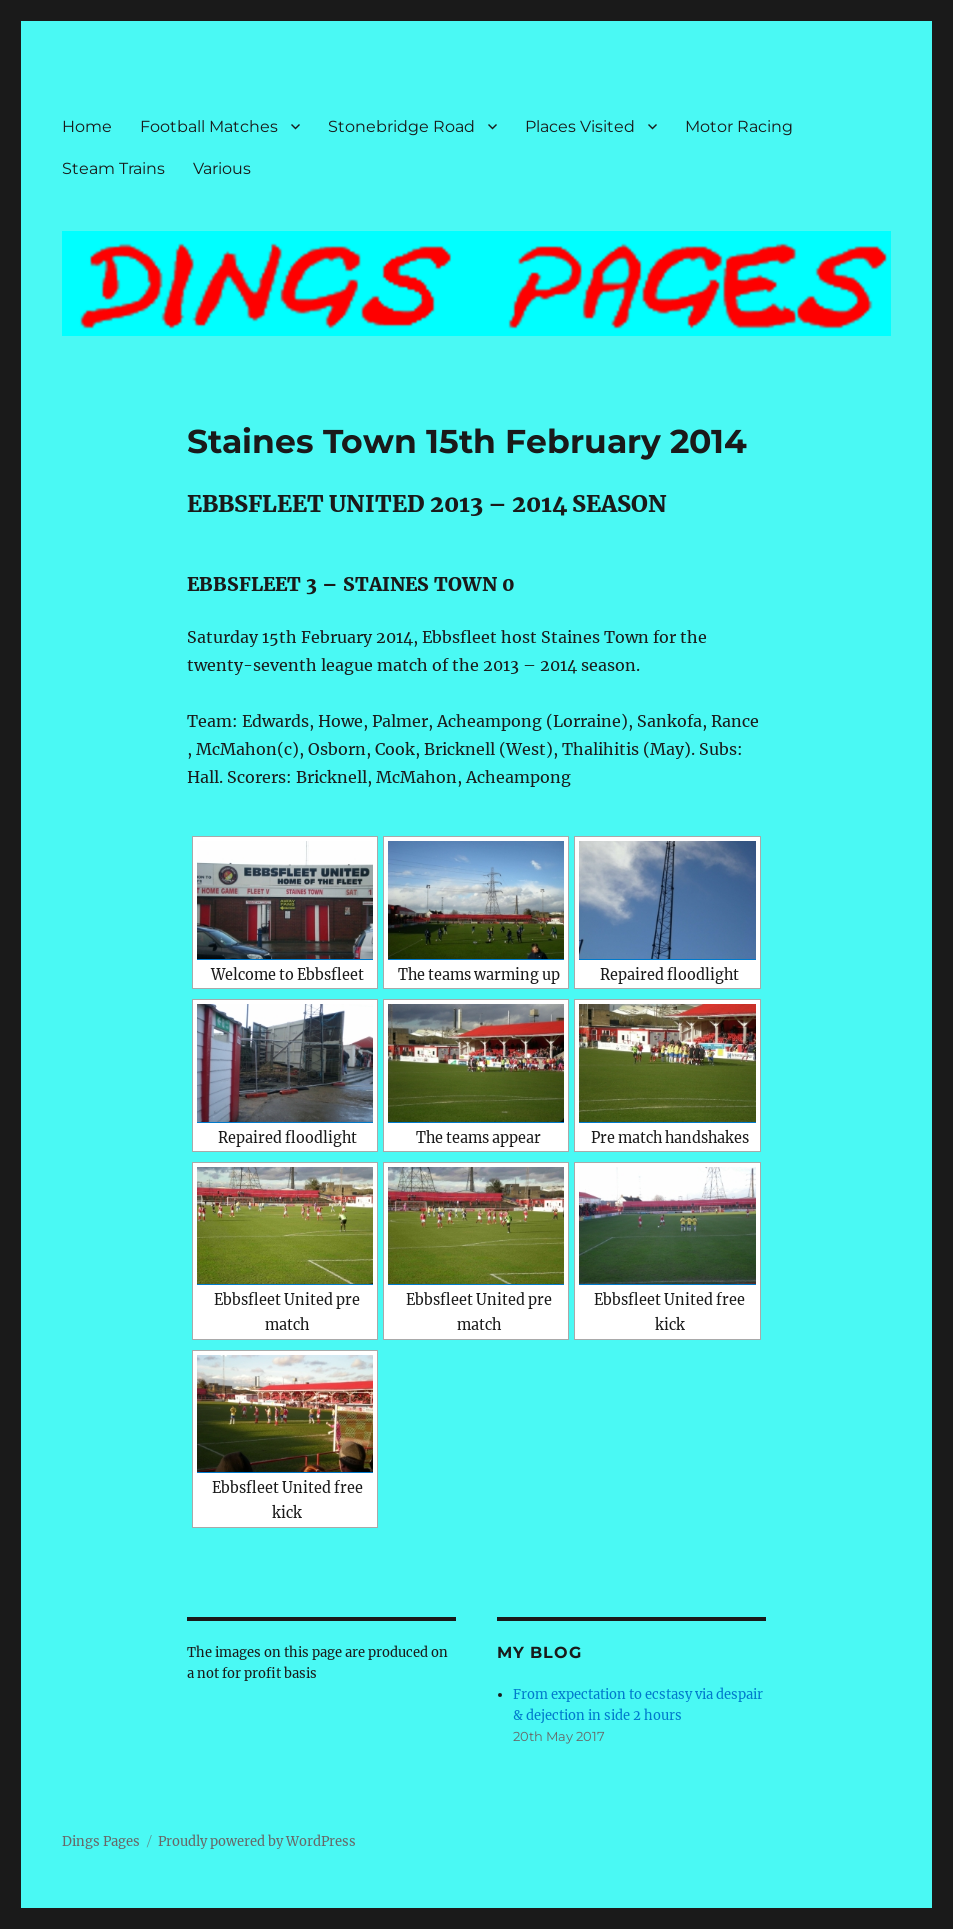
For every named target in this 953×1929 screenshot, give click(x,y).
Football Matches (209, 126)
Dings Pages (101, 1841)
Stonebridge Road (401, 126)
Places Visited (580, 126)
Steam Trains (113, 168)
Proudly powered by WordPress (257, 1841)
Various (222, 168)
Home (87, 126)
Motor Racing (739, 126)
